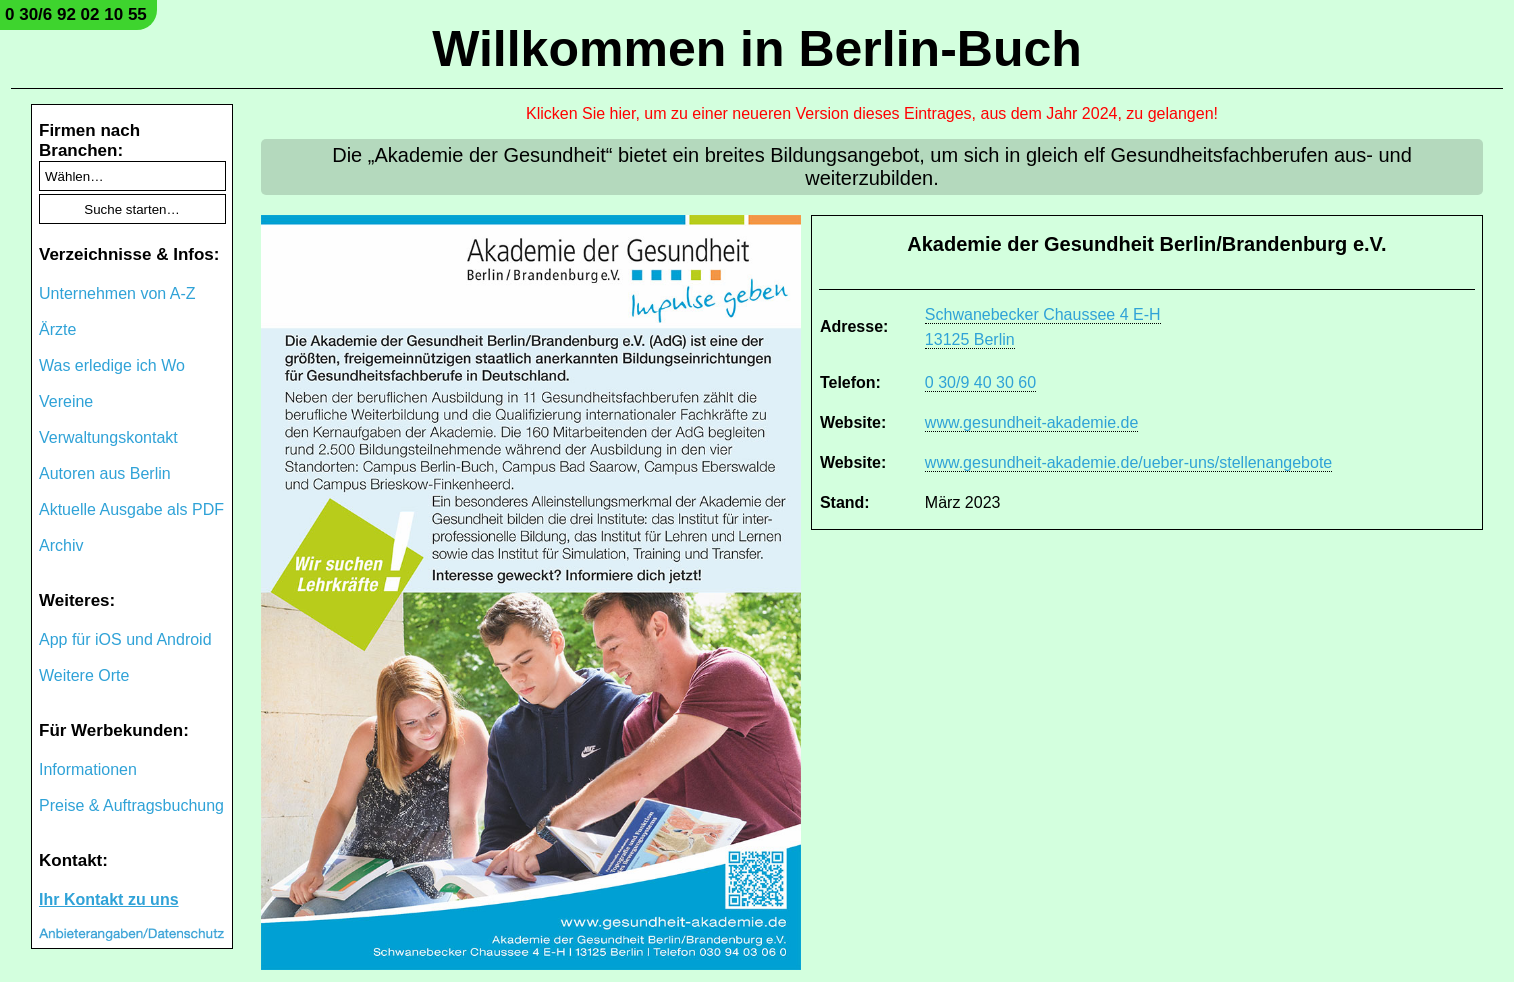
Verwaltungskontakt (108, 437)
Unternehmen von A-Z (117, 293)
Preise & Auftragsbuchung (131, 805)
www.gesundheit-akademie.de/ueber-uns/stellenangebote (1128, 462)
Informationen (88, 769)
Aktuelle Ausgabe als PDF (131, 509)
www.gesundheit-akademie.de (1031, 422)
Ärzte (57, 329)
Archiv (61, 545)
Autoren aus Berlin (105, 473)
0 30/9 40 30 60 (980, 382)
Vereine (66, 401)
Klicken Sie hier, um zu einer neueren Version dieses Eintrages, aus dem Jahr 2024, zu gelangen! (872, 113)
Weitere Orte (84, 675)
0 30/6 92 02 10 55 (76, 14)
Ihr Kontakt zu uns (109, 899)
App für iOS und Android (125, 639)
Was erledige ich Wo (112, 365)
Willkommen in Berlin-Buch (757, 49)
